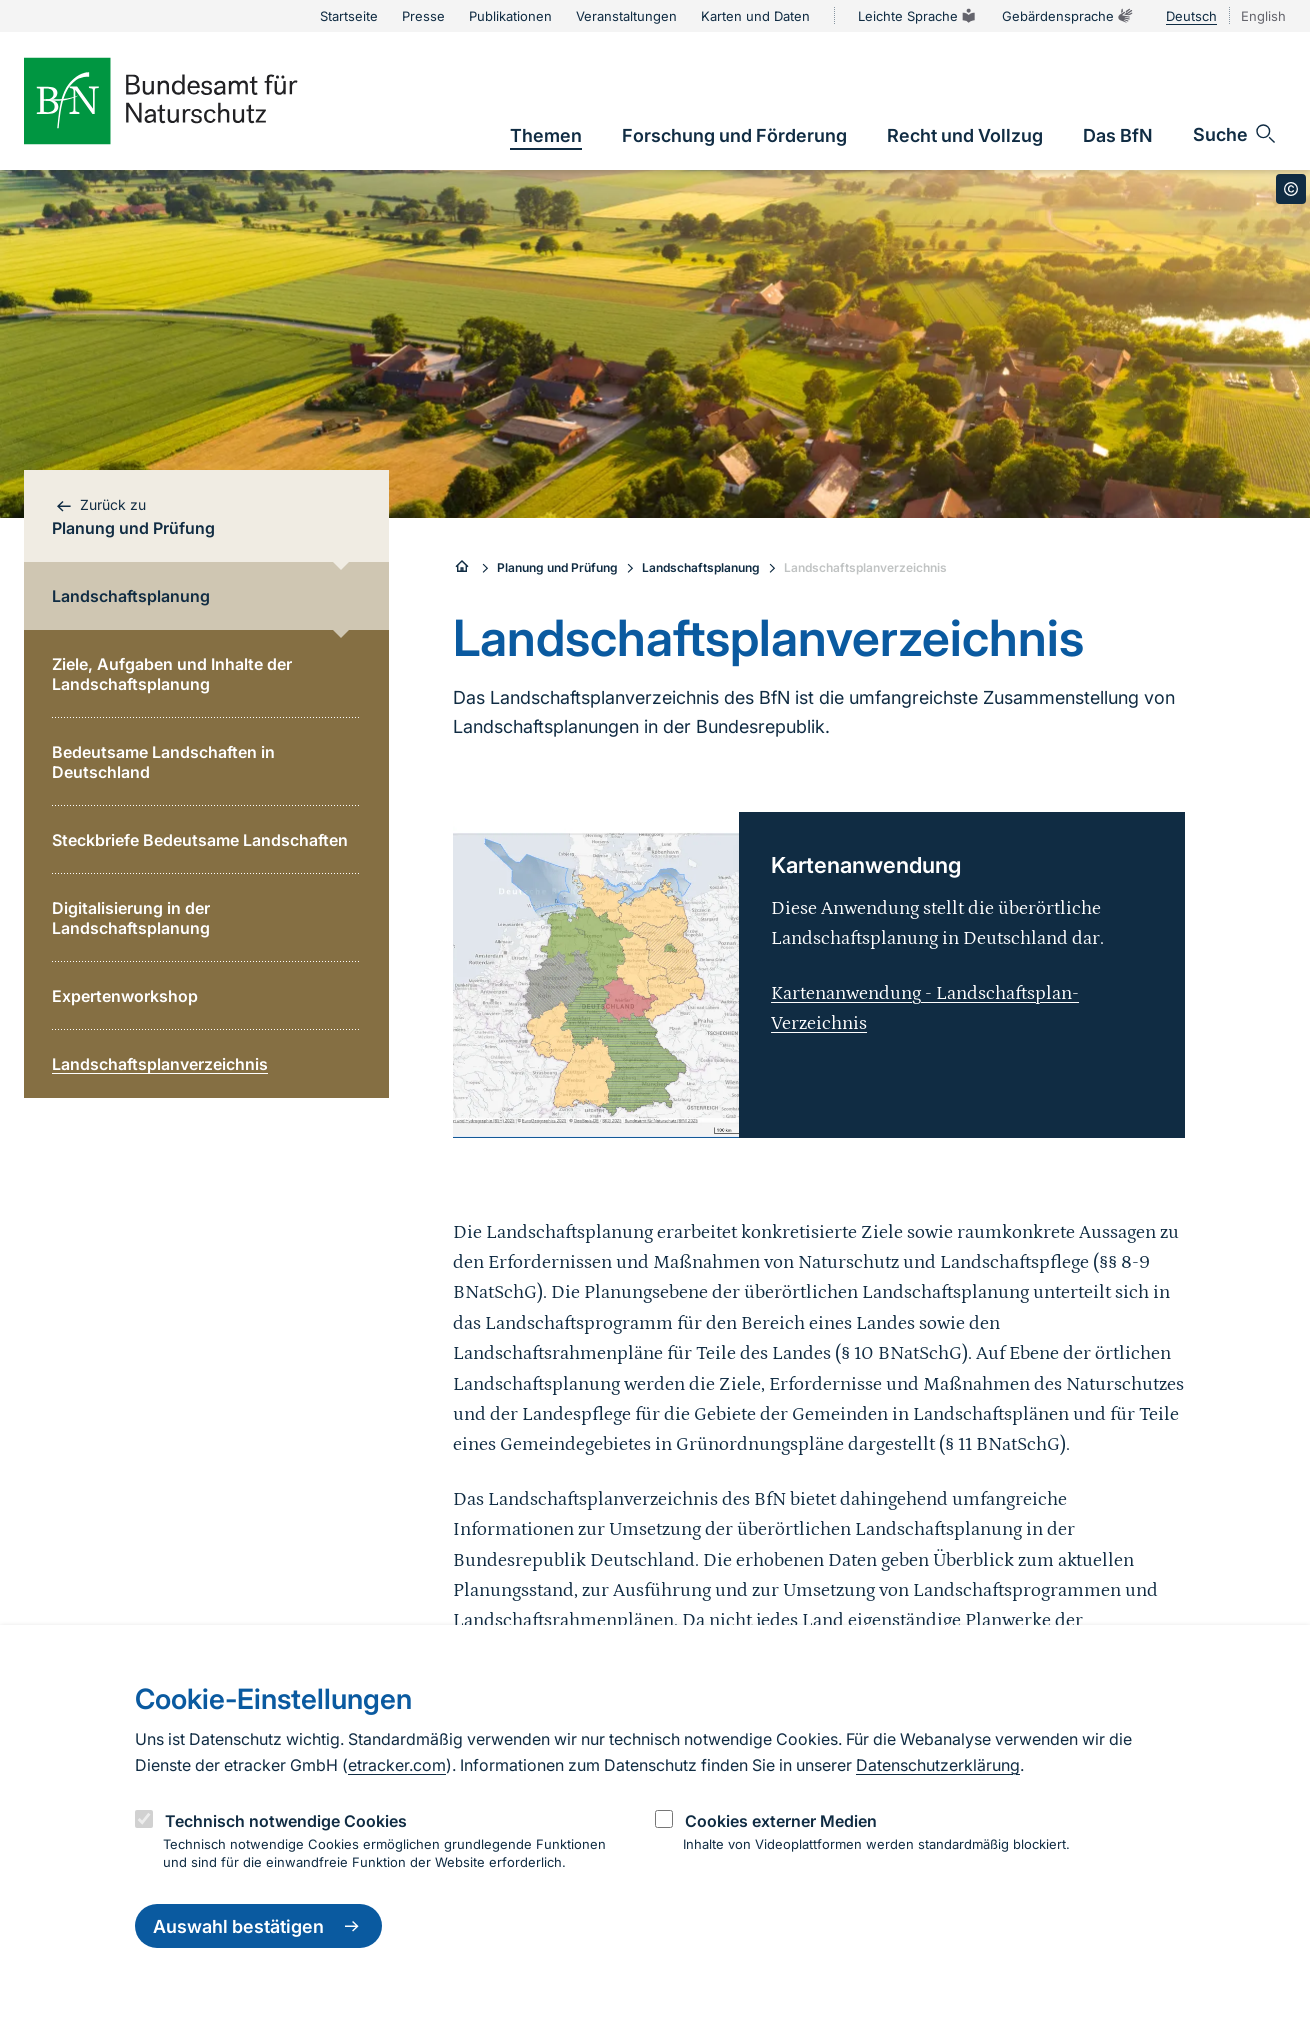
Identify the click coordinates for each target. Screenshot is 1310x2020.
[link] (546, 135)
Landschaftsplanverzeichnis (865, 567)
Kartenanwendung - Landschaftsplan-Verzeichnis (925, 1008)
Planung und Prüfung (557, 567)
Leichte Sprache (918, 16)
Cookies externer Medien (781, 1821)
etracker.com (397, 1765)
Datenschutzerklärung (938, 1765)
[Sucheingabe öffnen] (1235, 134)
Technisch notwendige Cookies (286, 1821)
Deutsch (1191, 16)
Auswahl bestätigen (258, 1926)
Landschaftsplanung (701, 567)
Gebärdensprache (1068, 16)
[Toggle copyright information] (1291, 189)
